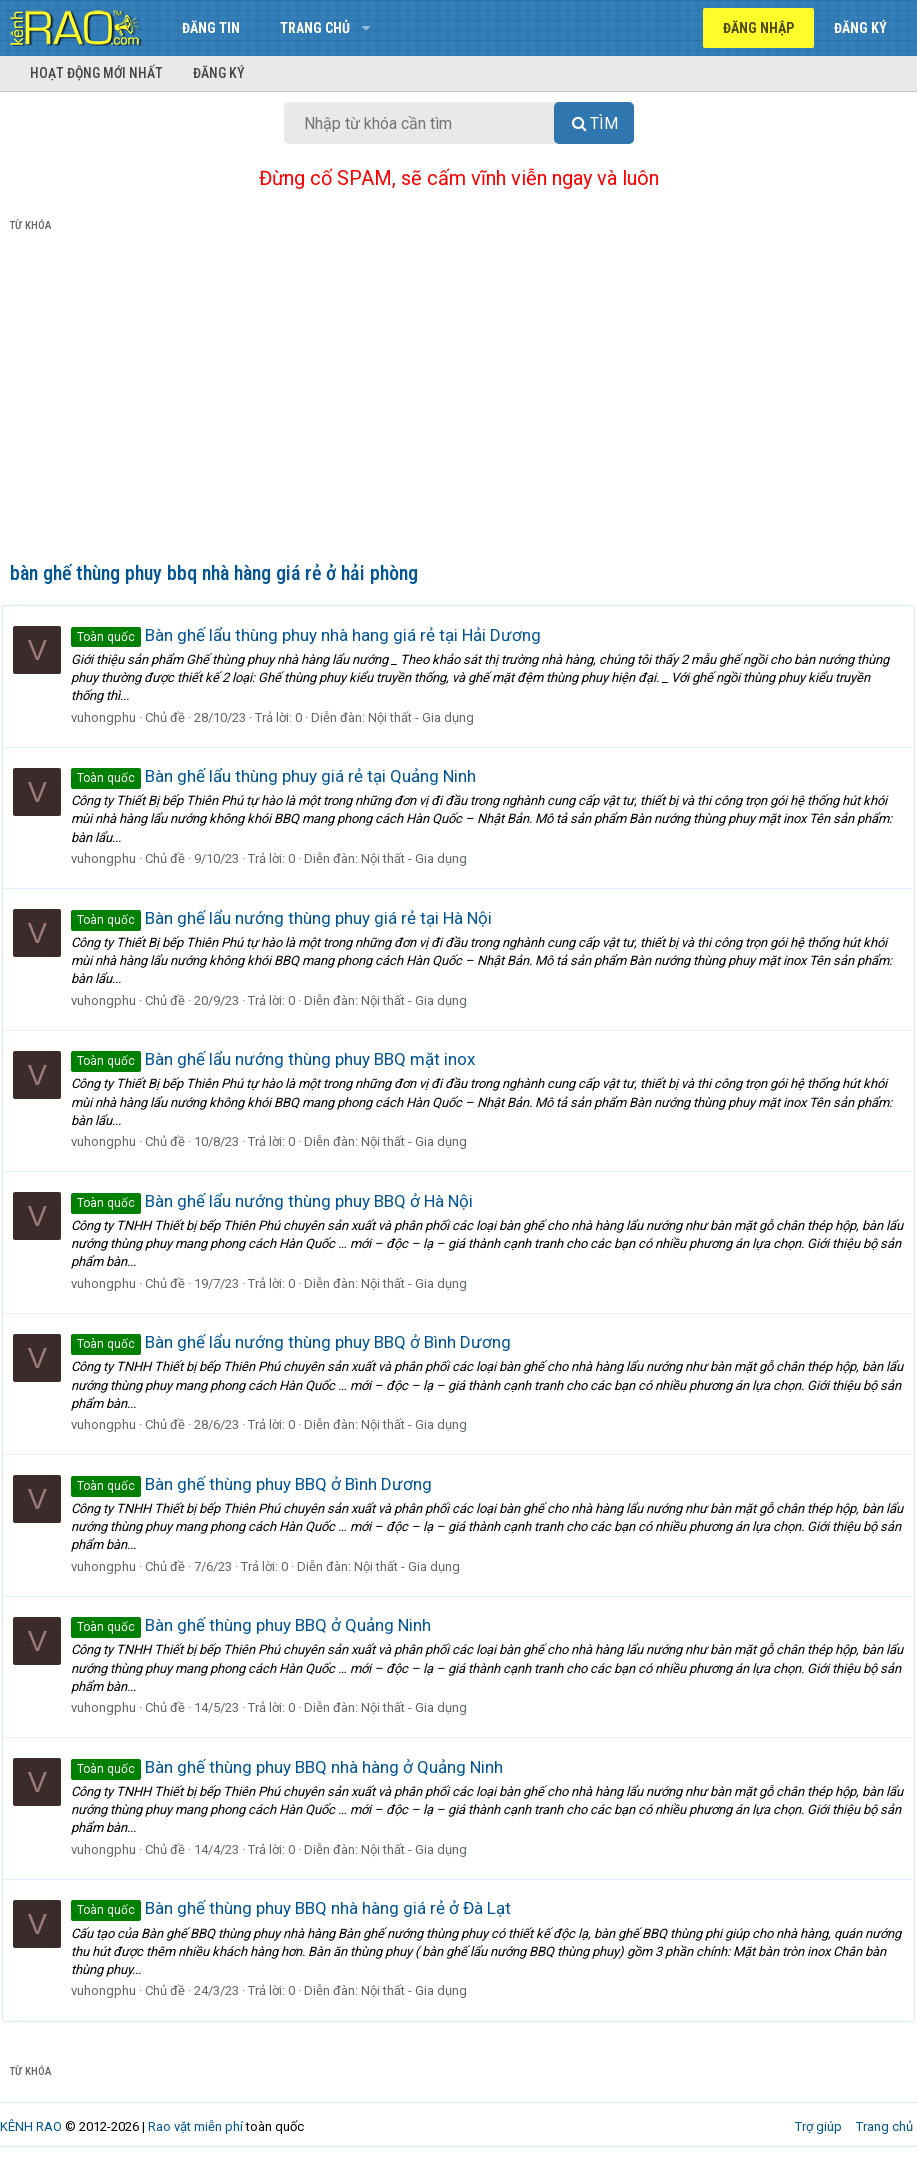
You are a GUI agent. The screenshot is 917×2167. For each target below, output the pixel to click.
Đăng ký (219, 73)
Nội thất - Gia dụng (429, 717)
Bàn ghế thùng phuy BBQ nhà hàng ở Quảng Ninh (295, 1767)
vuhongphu (111, 717)
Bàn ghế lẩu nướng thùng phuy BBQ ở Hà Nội (280, 1201)
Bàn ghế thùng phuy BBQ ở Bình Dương (259, 1484)
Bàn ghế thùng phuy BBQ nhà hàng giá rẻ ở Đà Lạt (299, 1908)
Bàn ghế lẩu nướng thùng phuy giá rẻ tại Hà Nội (289, 918)
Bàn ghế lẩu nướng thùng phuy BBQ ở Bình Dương (299, 1342)
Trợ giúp (818, 2126)
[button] (365, 28)
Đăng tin (211, 28)
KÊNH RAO (31, 2126)
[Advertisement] (458, 401)
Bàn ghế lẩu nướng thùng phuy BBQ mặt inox (281, 1059)
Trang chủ (315, 28)
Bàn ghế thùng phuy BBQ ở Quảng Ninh (259, 1625)
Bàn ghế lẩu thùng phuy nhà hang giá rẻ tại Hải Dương (314, 635)
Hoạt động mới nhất (96, 73)
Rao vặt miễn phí (195, 2126)
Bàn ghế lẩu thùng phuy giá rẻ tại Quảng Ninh (281, 776)
